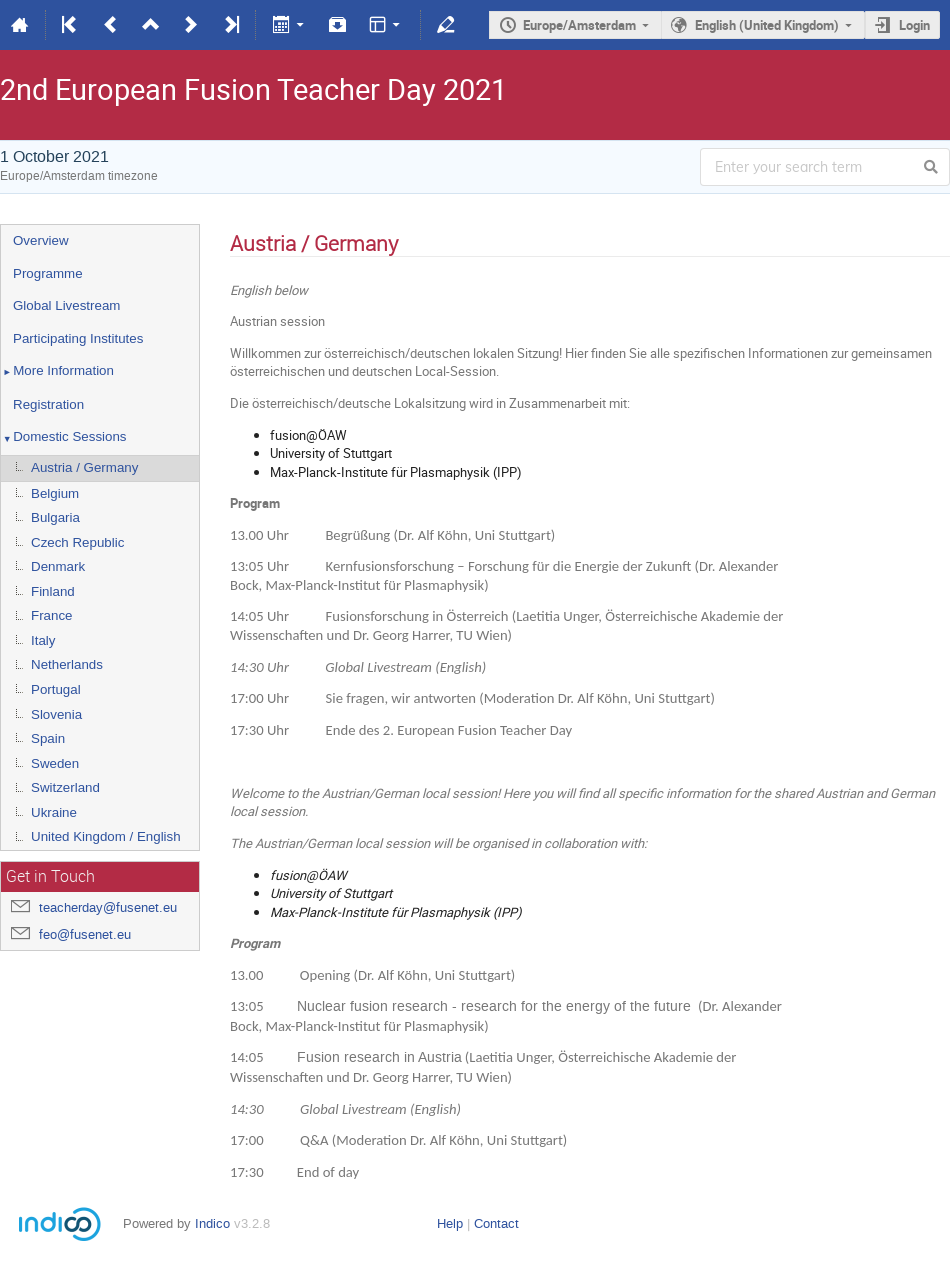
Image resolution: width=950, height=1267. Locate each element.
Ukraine (54, 812)
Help (450, 1223)
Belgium (55, 493)
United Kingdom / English (106, 836)
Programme (48, 273)
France (51, 615)
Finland (53, 591)
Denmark (58, 566)
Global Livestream (66, 305)
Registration (48, 404)
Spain (48, 738)
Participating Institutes (78, 338)
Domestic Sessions (64, 438)
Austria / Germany (84, 467)
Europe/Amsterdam (579, 25)
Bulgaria (55, 517)
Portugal (56, 689)
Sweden (55, 763)
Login (914, 25)
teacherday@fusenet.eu (108, 907)
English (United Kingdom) (767, 25)
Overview (41, 240)
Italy (43, 640)
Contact (496, 1223)
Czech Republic (77, 542)
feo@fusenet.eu (85, 934)
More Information (57, 372)
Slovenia (56, 714)
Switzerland (65, 787)
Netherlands (67, 664)
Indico (212, 1223)
